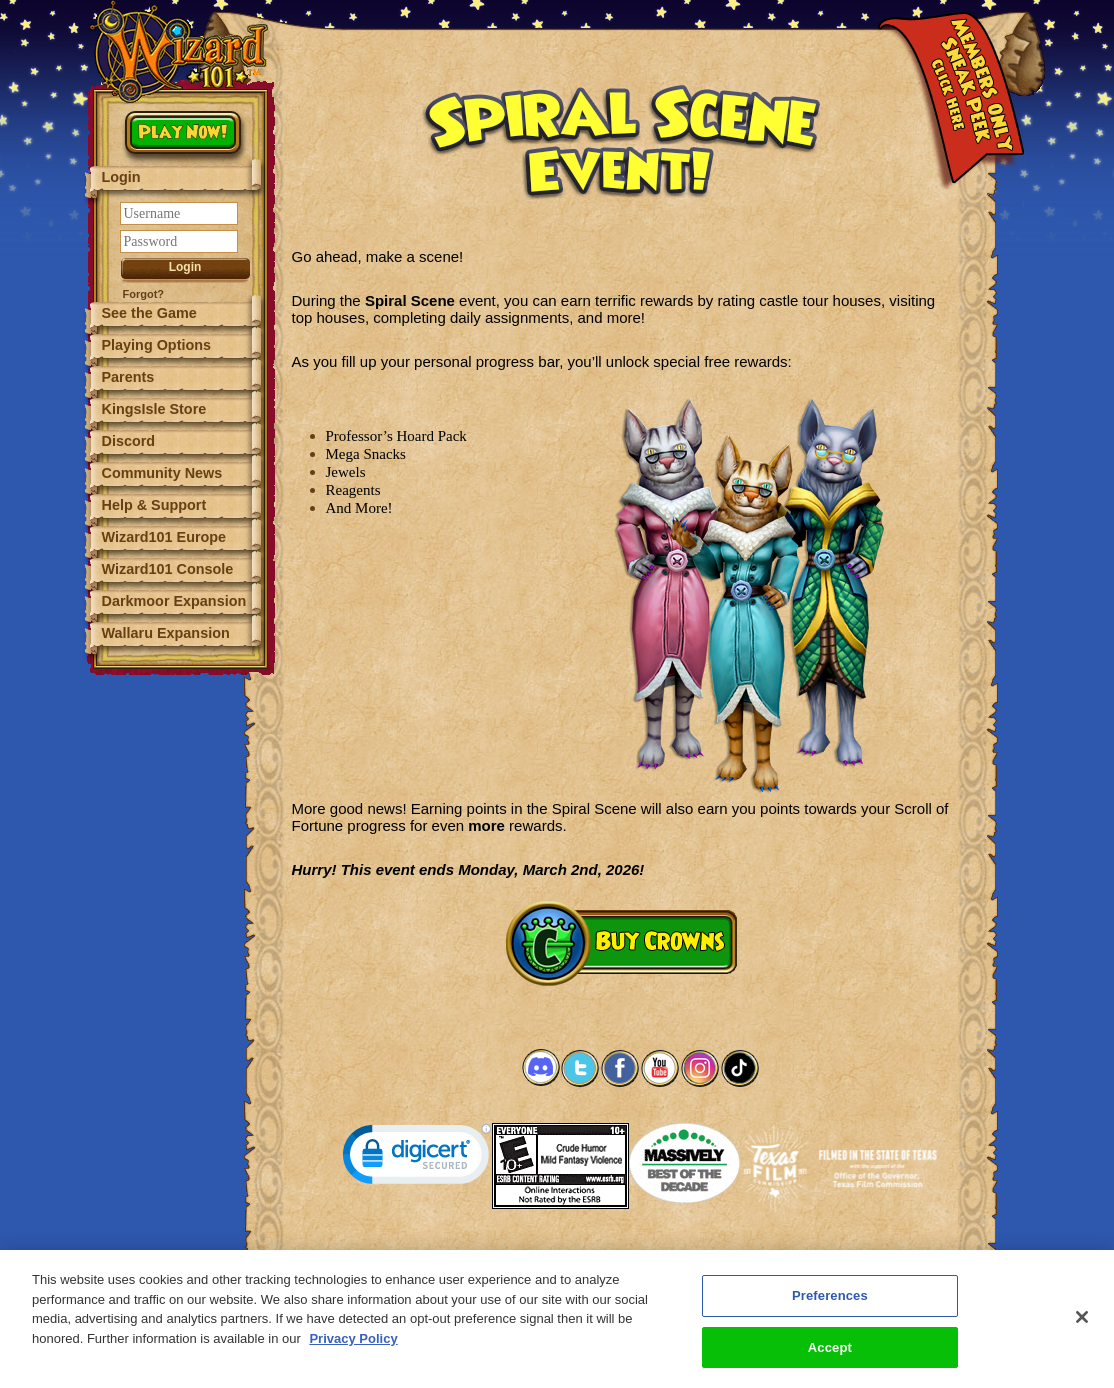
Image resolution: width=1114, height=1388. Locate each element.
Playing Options (157, 345)
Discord (129, 441)
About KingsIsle (726, 1255)
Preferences (815, 1255)
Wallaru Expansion (166, 633)
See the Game (149, 313)
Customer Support (617, 1255)
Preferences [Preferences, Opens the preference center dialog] (830, 1305)
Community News (162, 473)
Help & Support (154, 505)
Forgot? (144, 294)
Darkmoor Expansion (174, 601)
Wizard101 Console (168, 569)
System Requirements (492, 1255)
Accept (830, 1357)
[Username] (179, 213)
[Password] (179, 241)
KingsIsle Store (154, 409)
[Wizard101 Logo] (182, 52)
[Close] (1082, 1327)
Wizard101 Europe (164, 537)
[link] (417, 1158)
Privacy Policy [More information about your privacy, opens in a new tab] (353, 1348)
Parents (128, 377)
